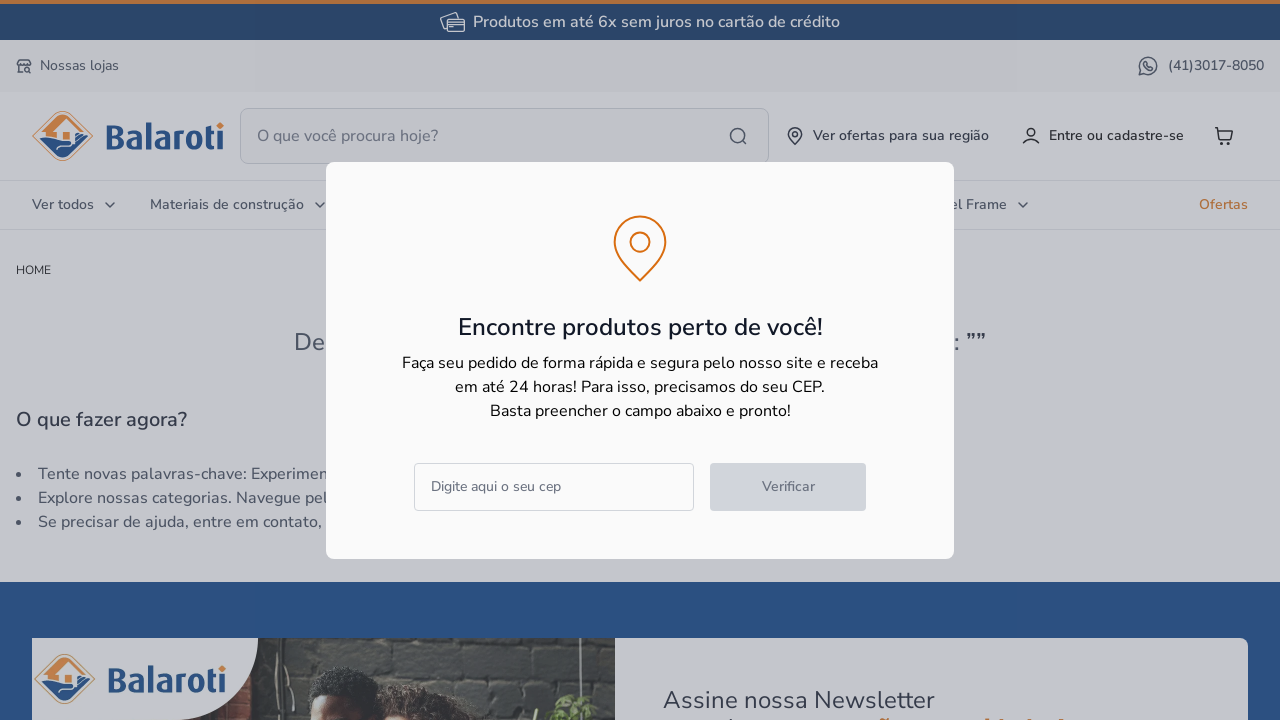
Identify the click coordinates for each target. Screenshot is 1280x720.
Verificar (788, 486)
